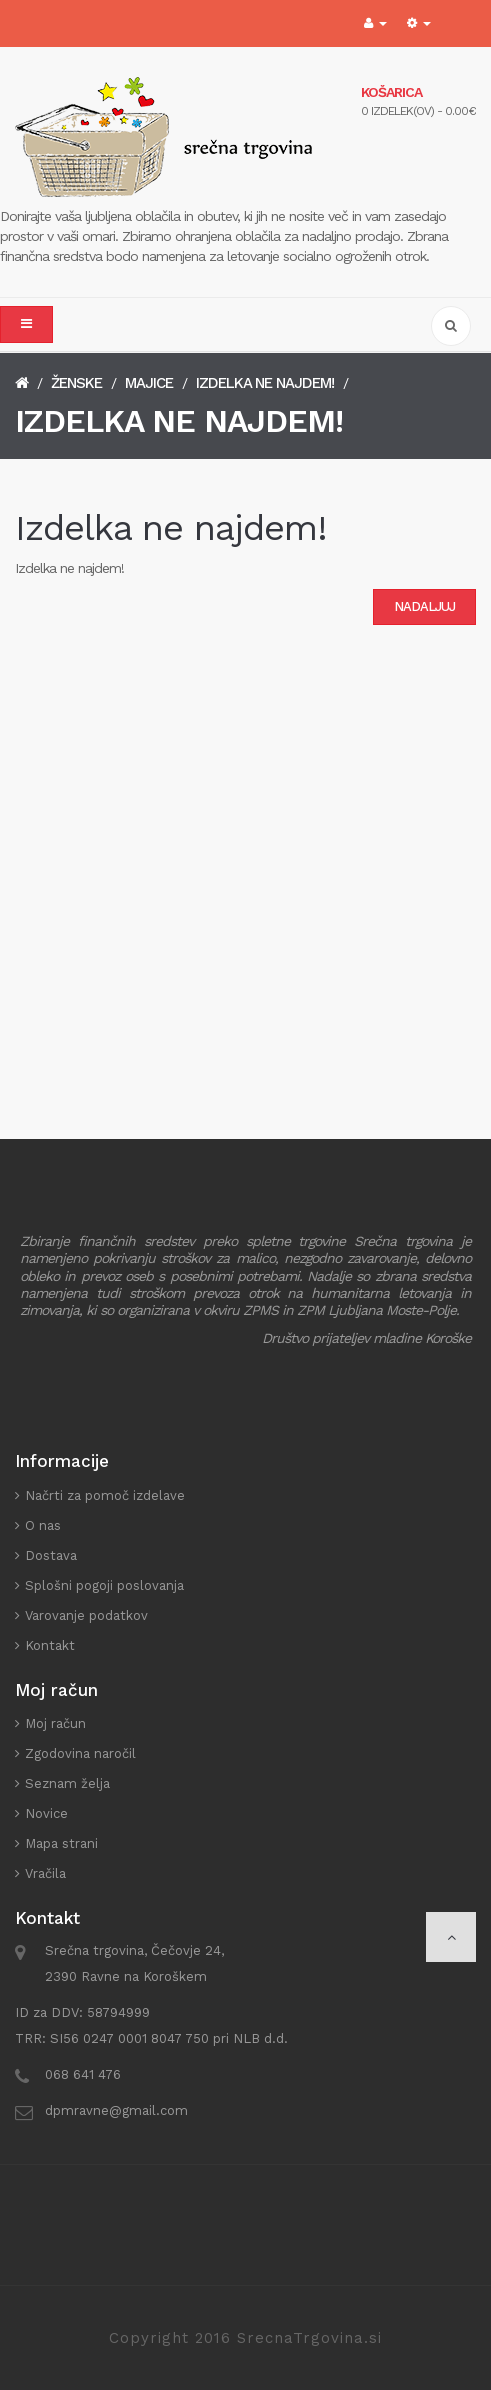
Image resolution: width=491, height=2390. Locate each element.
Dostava (51, 1555)
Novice (46, 1813)
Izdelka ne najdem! (265, 383)
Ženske (76, 383)
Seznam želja (67, 1783)
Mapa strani (61, 1843)
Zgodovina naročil (80, 1753)
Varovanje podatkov (86, 1615)
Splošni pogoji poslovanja (104, 1585)
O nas (43, 1525)
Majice (149, 383)
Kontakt (50, 1645)
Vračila (45, 1873)
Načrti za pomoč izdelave (105, 1495)
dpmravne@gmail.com (116, 2110)
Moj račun (55, 1723)
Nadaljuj (424, 606)
